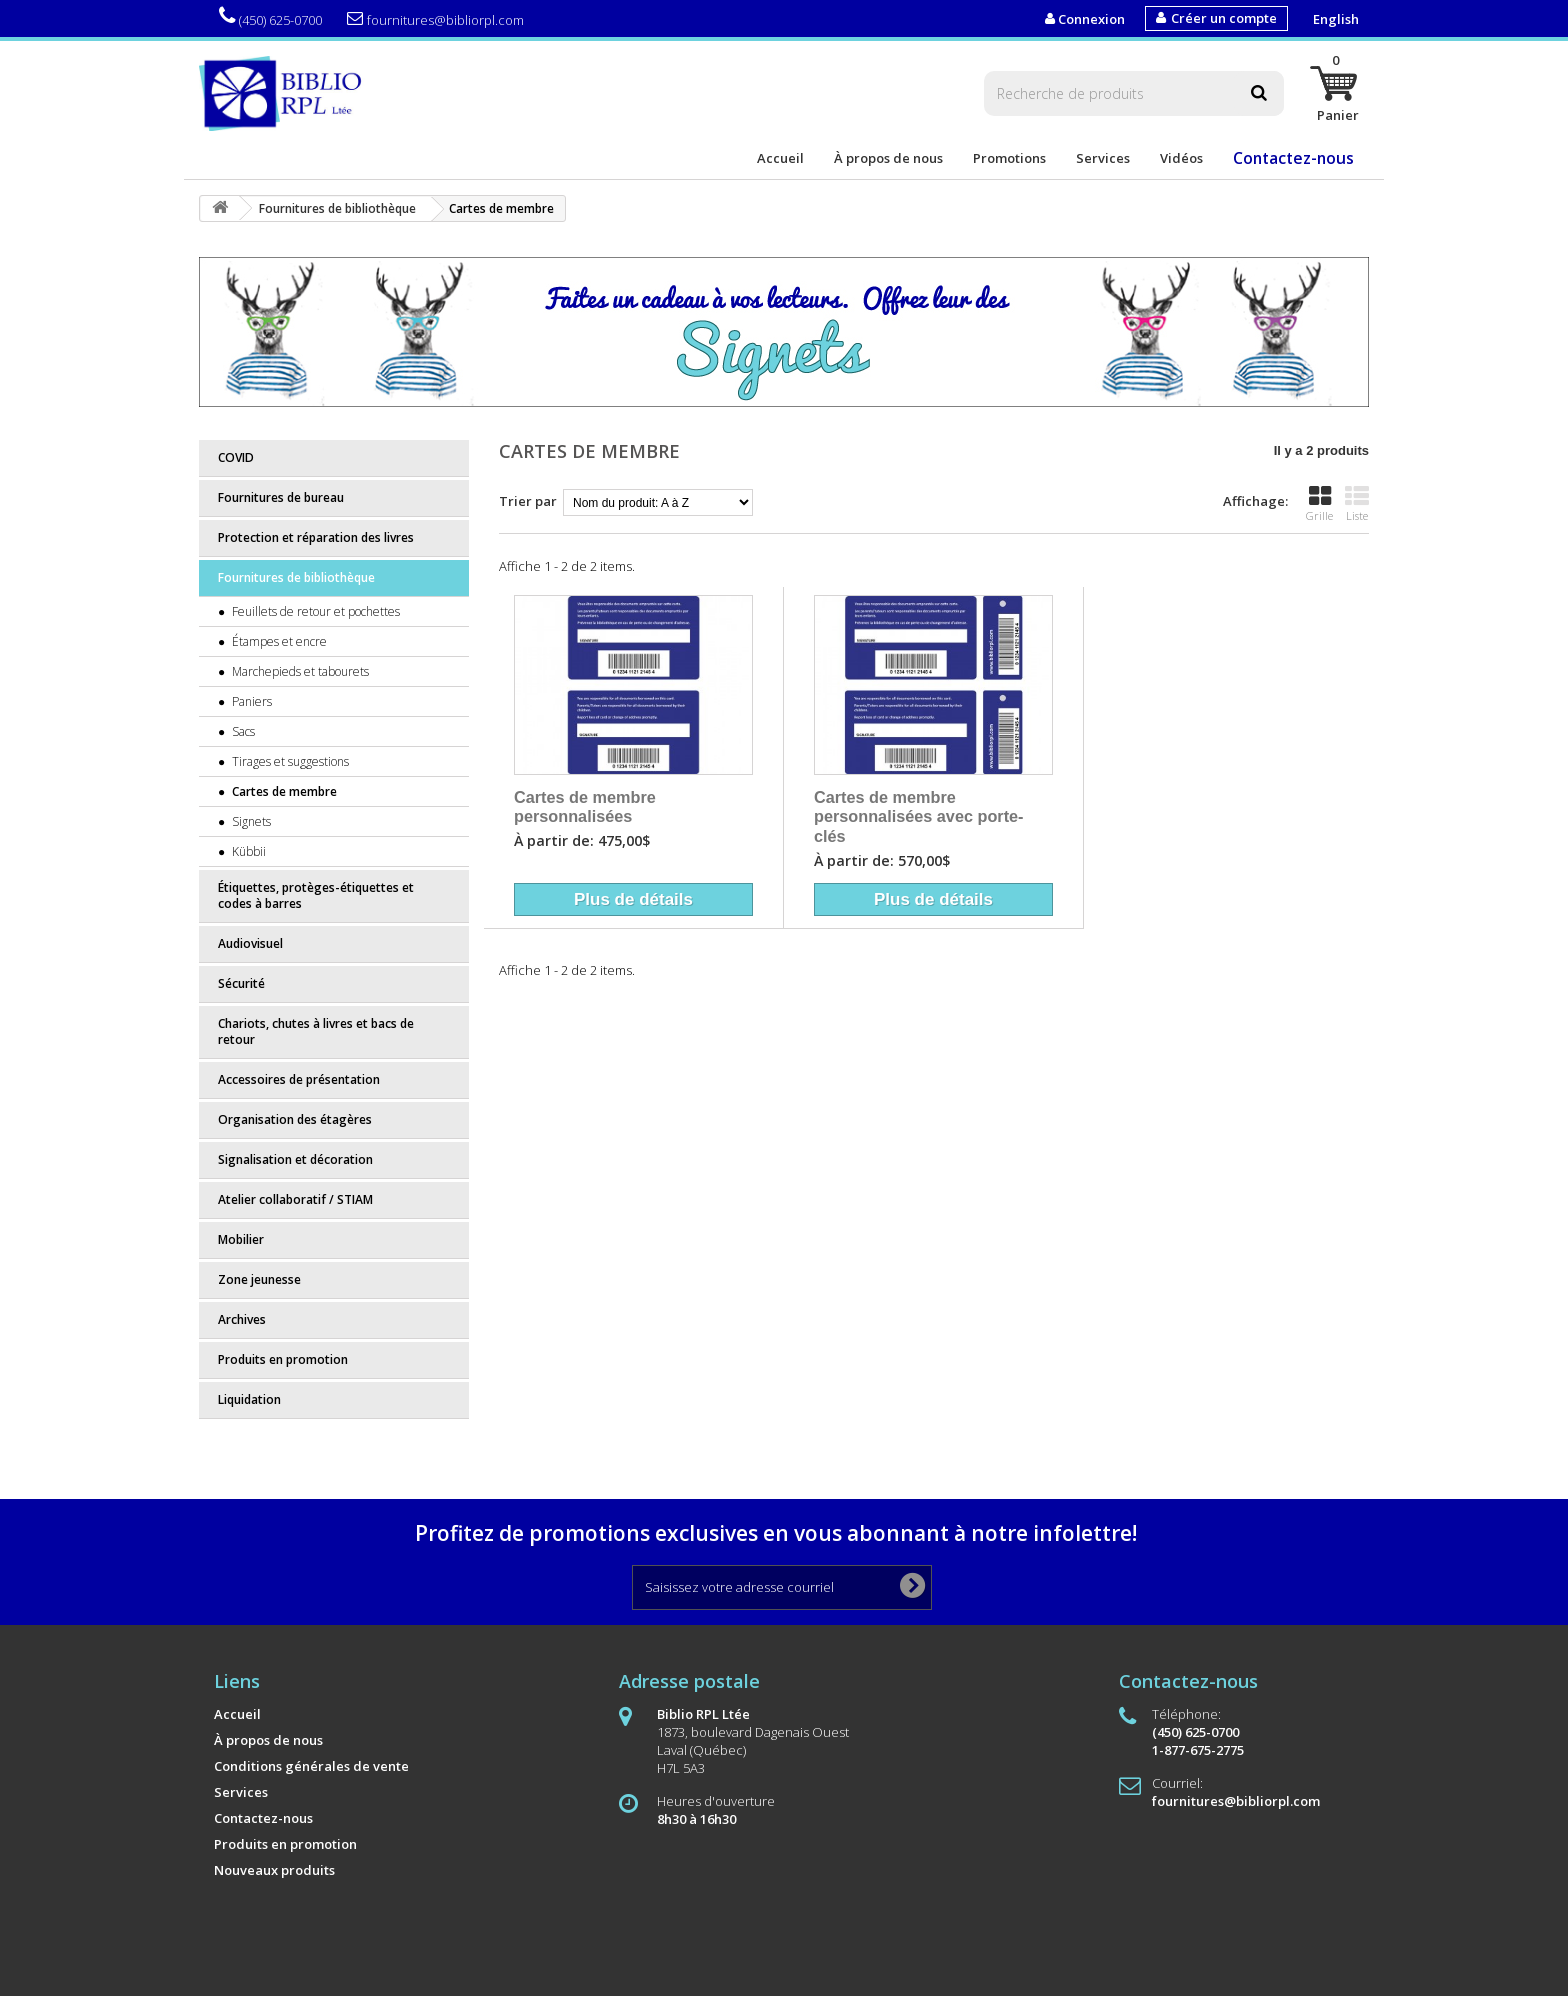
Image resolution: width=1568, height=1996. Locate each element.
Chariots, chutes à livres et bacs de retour (316, 1031)
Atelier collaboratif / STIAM (295, 1199)
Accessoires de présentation (299, 1079)
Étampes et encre (278, 641)
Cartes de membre (283, 791)
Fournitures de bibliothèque (296, 577)
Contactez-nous (1293, 158)
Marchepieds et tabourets (299, 671)
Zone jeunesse (259, 1279)
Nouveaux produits (274, 1870)
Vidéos (1181, 158)
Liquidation (249, 1399)
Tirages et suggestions (289, 761)
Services (1103, 158)
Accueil (780, 158)
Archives (242, 1319)
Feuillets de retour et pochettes (314, 611)
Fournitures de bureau (281, 497)
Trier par (528, 501)
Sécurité (241, 983)
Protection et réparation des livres (316, 537)
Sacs (242, 731)
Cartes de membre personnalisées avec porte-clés (919, 816)
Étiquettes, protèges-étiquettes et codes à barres (316, 895)
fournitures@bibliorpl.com (435, 19)
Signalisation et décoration (295, 1159)
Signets (250, 821)
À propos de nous (888, 158)
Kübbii (247, 851)
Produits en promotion (283, 1359)
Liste (1357, 504)
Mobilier (241, 1239)
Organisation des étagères (295, 1119)
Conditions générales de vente (311, 1766)
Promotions (1009, 158)
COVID (236, 457)
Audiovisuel (250, 943)
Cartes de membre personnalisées (585, 807)
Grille (1319, 504)
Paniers (250, 701)
